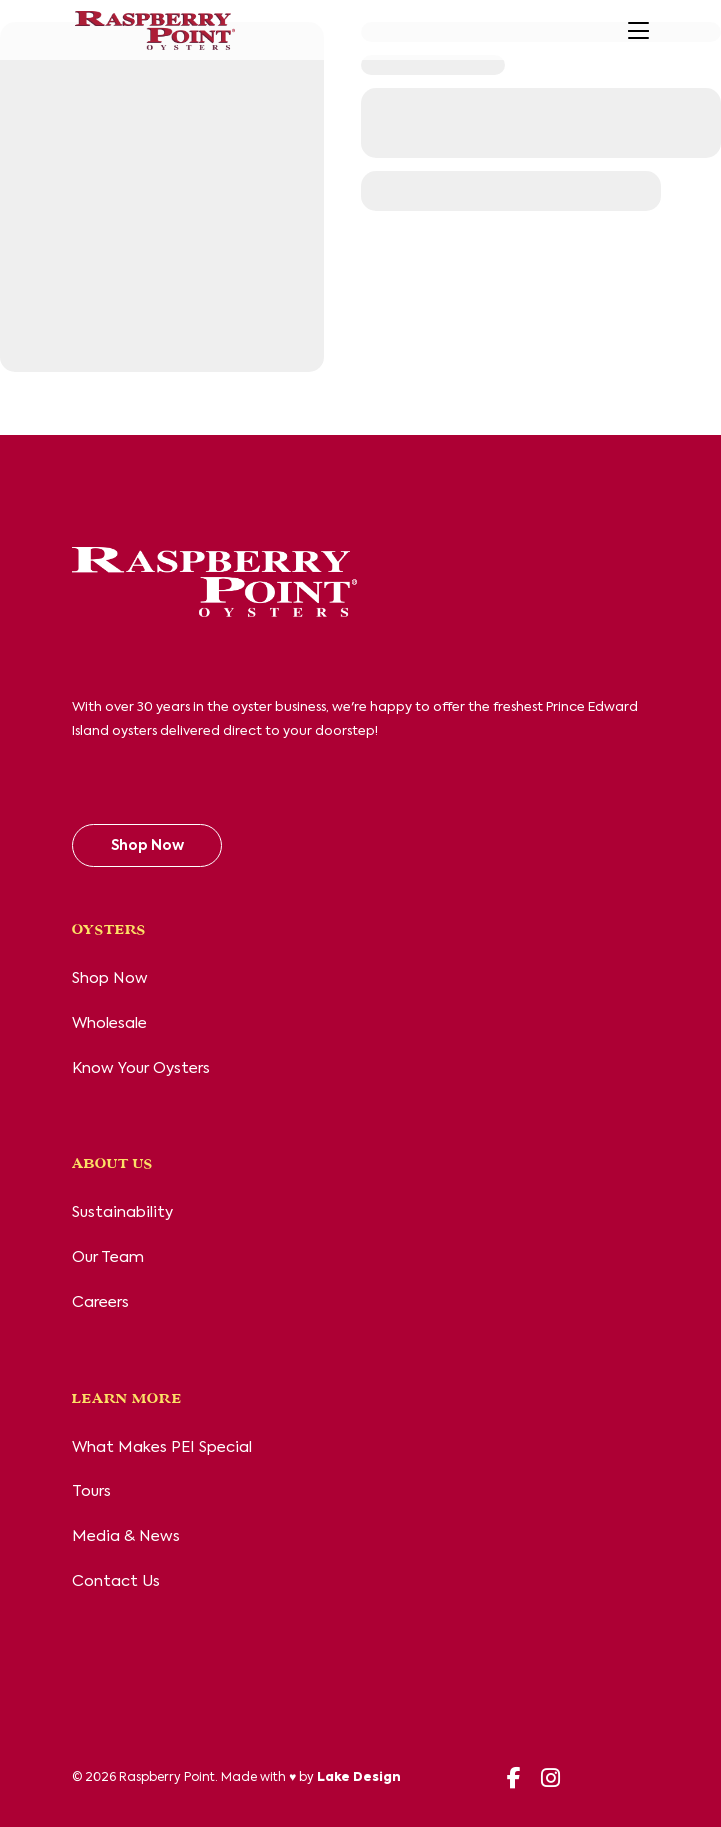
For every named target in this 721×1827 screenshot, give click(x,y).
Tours (91, 1491)
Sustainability (122, 1212)
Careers (100, 1302)
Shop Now (147, 846)
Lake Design (359, 1778)
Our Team (108, 1257)
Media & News (126, 1536)
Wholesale (109, 1023)
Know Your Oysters (141, 1068)
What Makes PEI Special (162, 1447)
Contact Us (116, 1581)
